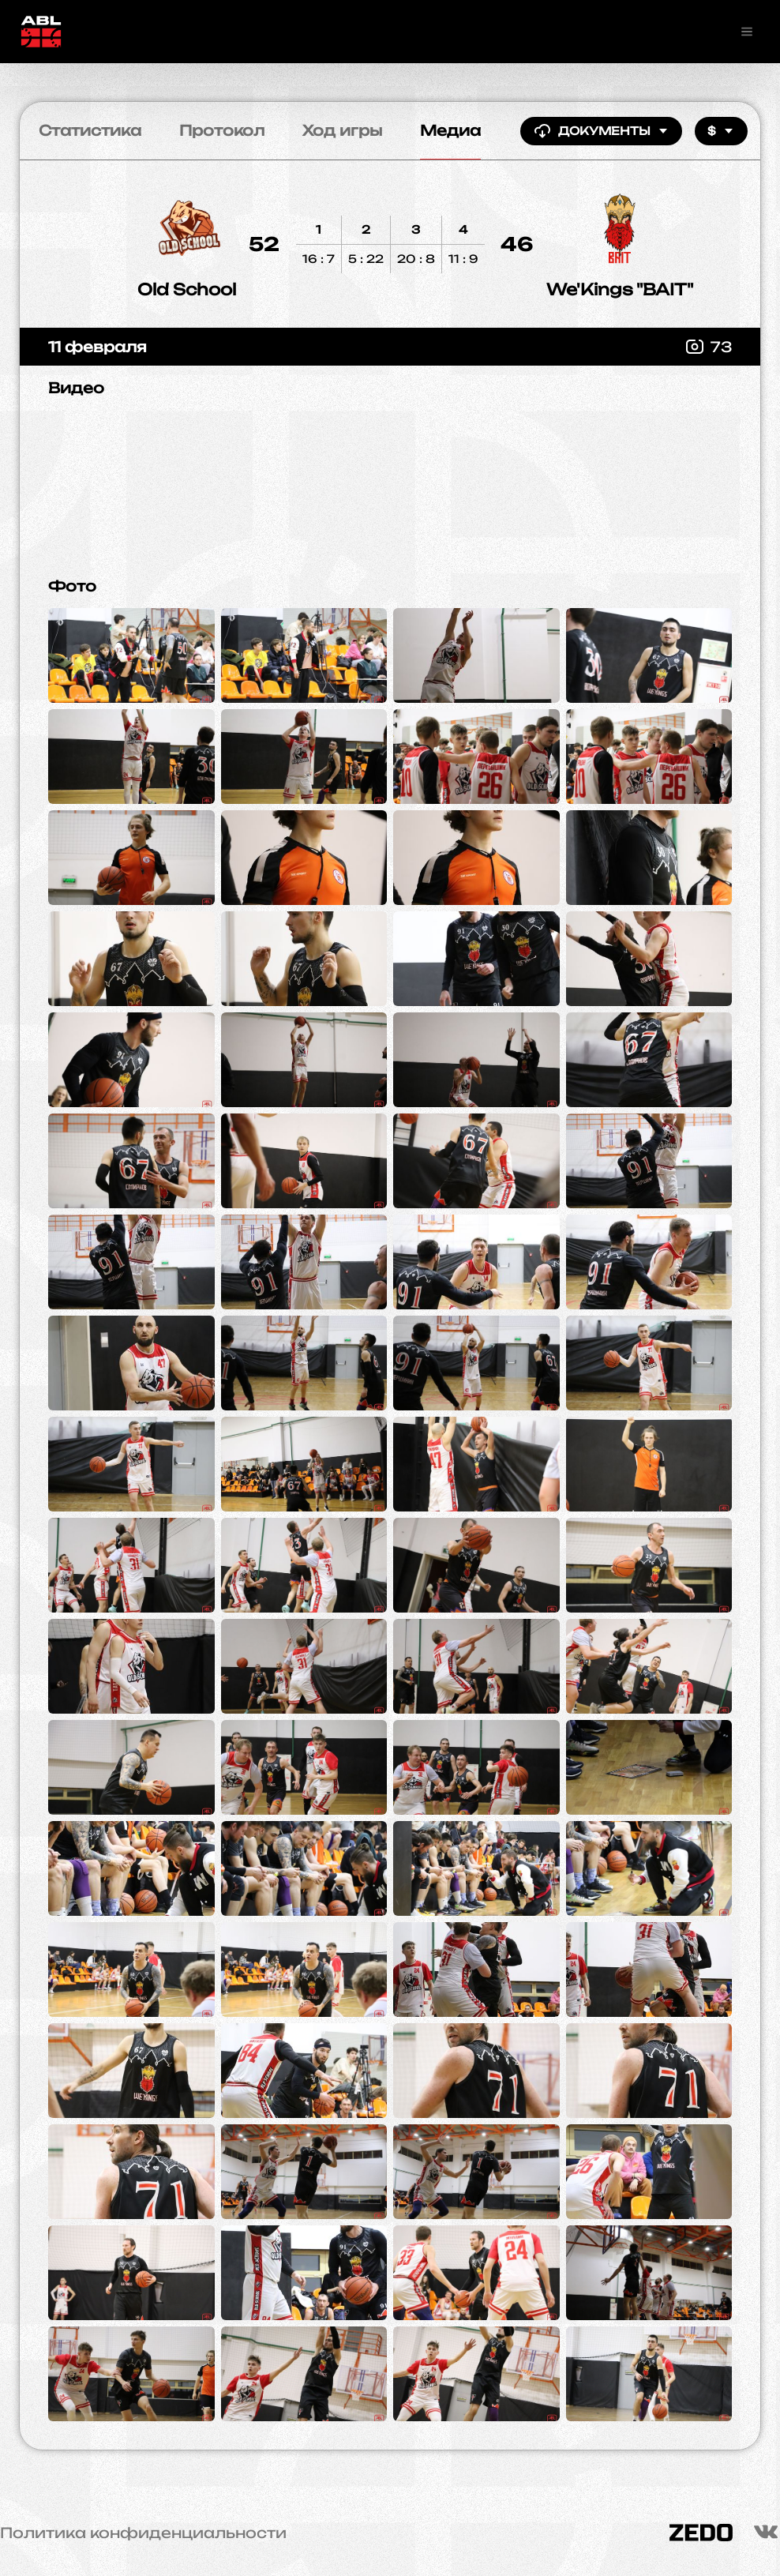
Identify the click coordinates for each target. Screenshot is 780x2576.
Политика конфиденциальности (143, 2532)
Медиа (450, 130)
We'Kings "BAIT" (619, 289)
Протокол (221, 130)
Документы (601, 131)
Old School (186, 289)
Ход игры (342, 130)
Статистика (90, 130)
